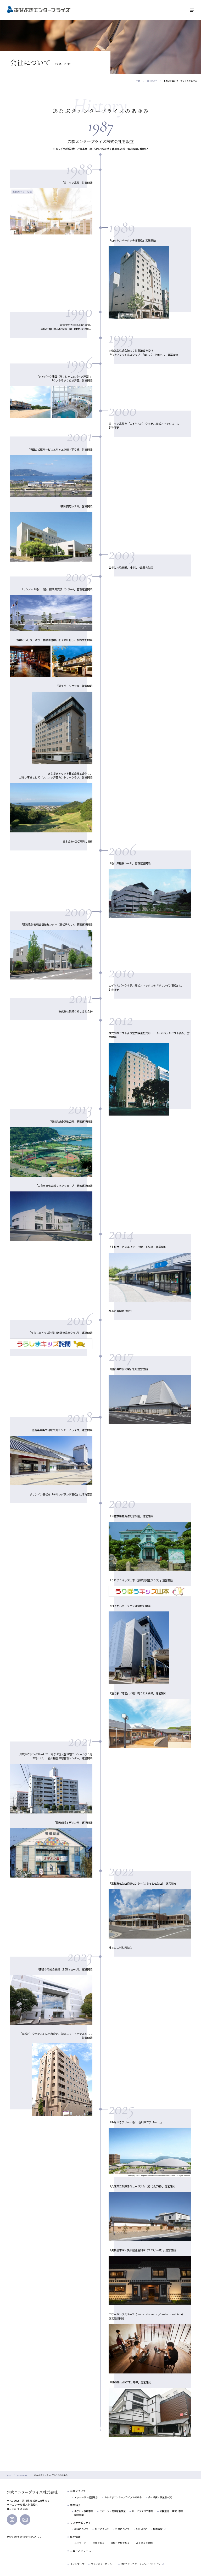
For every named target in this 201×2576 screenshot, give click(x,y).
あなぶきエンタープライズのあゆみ (123, 2497)
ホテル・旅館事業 (83, 2511)
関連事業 (79, 2515)
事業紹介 (75, 2505)
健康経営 (158, 2529)
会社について (78, 2491)
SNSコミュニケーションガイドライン (140, 2564)
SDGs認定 (141, 2529)
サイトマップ (77, 2564)
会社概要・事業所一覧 (160, 2497)
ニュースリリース (80, 2550)
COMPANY (152, 80)
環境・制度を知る (120, 2543)
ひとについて (102, 2529)
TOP (138, 80)
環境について (81, 2529)
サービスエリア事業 (142, 2511)
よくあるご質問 (144, 2543)
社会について (122, 2529)
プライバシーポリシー (102, 2564)
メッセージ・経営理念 (86, 2497)
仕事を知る (98, 2543)
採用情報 (75, 2537)
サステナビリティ (80, 2522)
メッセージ (80, 2543)
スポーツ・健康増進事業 (113, 2511)
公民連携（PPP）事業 (171, 2511)
